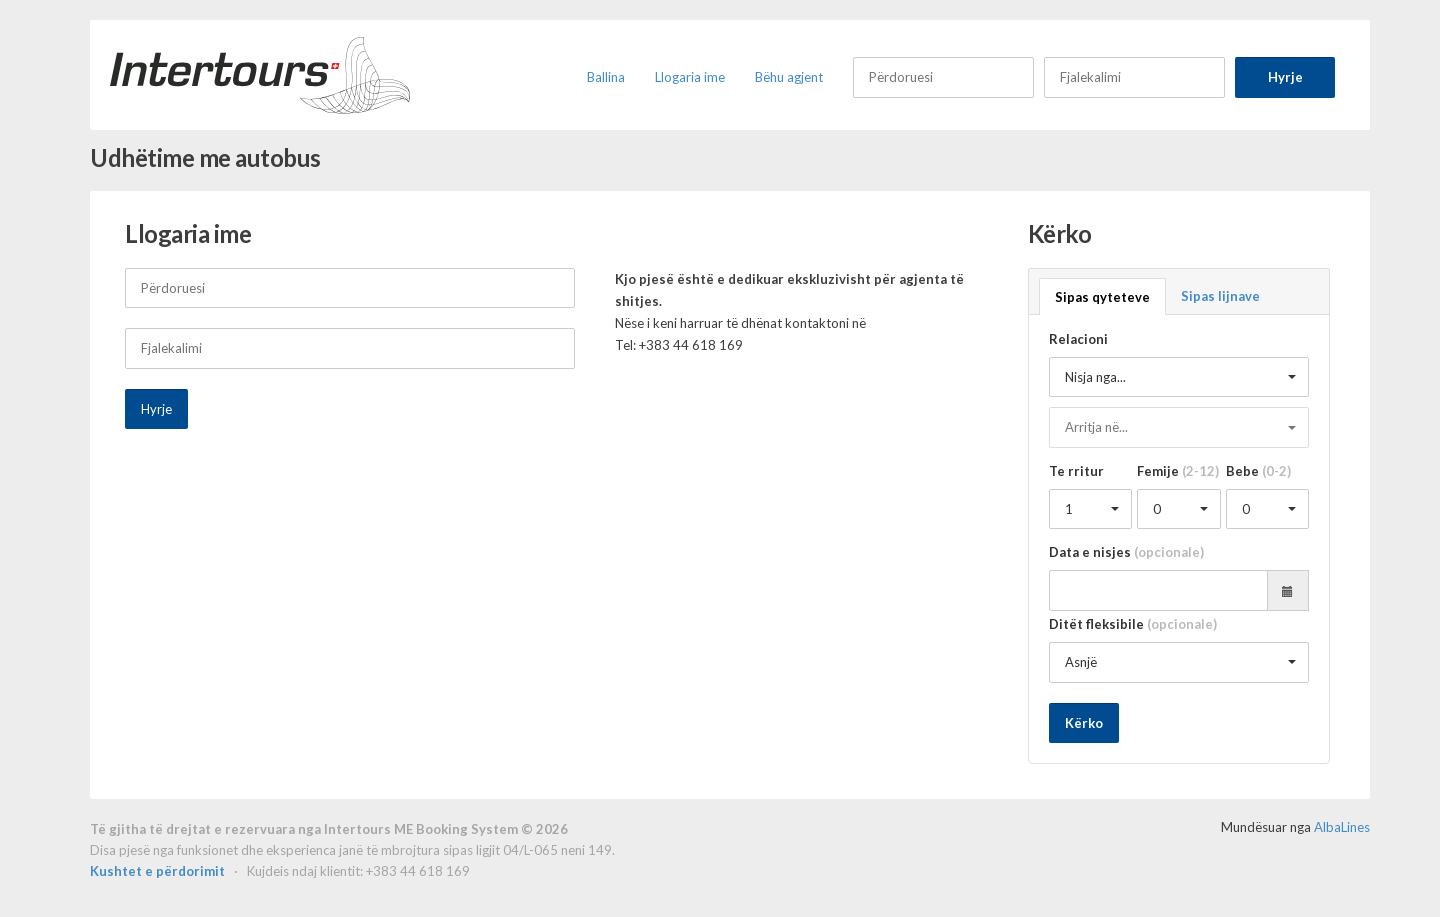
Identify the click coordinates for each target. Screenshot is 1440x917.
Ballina (606, 77)
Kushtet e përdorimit (159, 871)
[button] (1179, 377)
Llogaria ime (690, 77)
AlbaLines (1342, 827)
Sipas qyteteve (1102, 297)
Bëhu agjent (789, 77)
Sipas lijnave (1220, 296)
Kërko (1084, 723)
